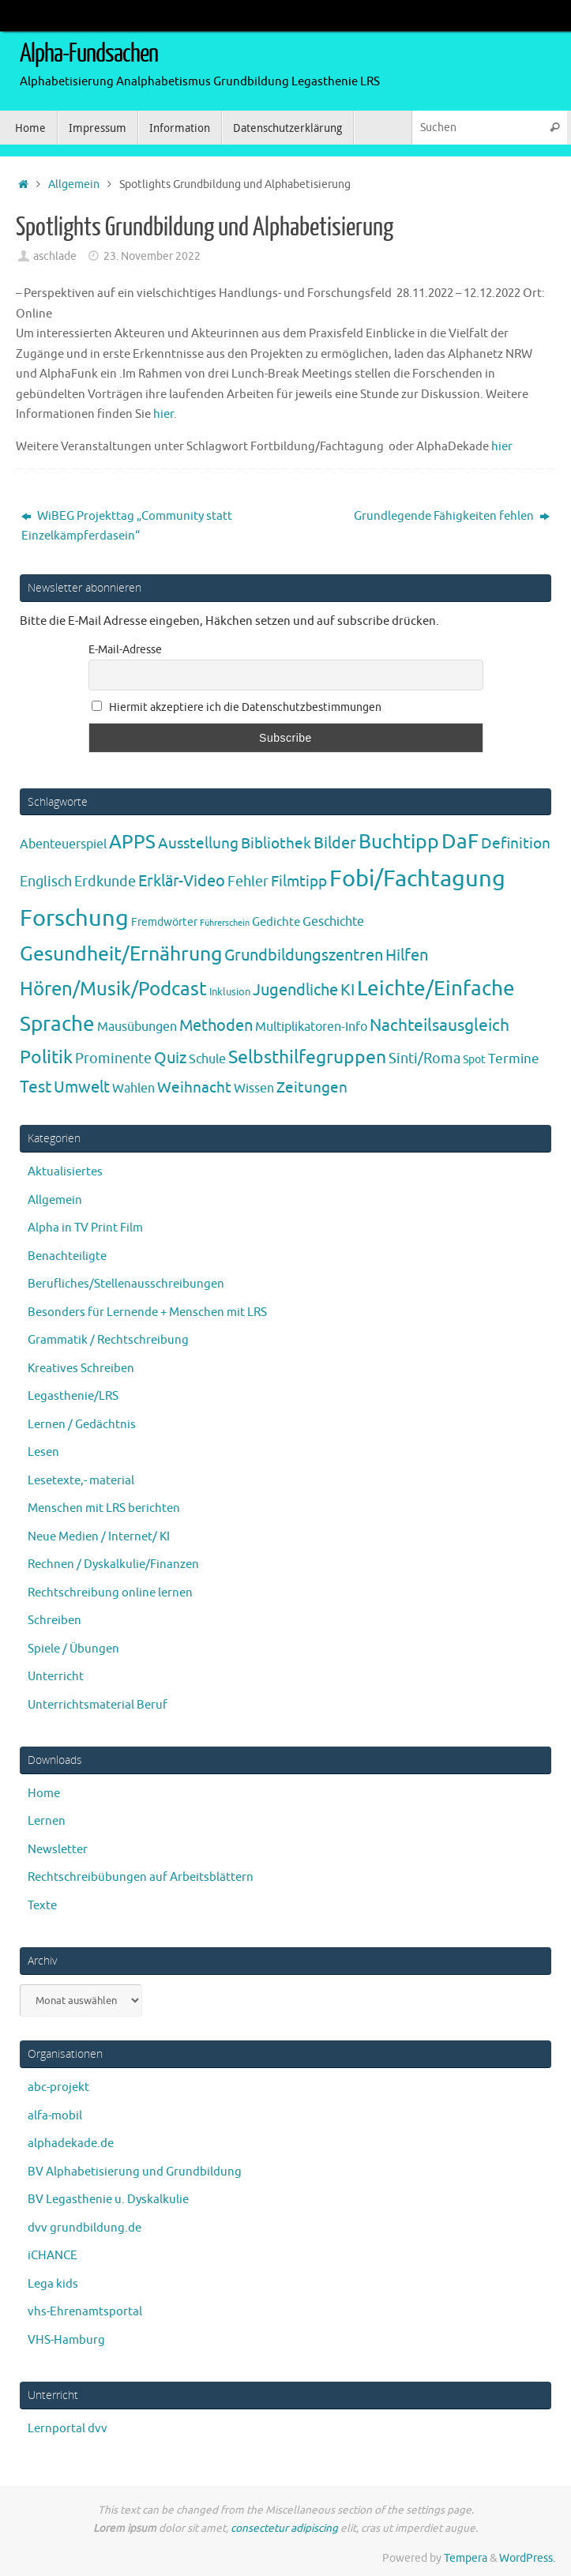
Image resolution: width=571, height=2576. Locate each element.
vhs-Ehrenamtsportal (85, 2311)
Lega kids (53, 2284)
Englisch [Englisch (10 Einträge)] (46, 881)
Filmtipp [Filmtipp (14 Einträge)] (299, 881)
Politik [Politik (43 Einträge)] (46, 1057)
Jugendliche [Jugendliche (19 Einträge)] (295, 990)
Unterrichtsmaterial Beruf (97, 1705)
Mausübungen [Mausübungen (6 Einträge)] (137, 1027)
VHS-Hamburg (66, 2340)
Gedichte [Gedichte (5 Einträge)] (276, 922)
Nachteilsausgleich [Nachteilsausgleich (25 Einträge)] (439, 1025)
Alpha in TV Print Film (85, 1227)
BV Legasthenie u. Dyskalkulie (108, 2199)
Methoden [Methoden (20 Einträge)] (216, 1026)
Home (44, 1793)
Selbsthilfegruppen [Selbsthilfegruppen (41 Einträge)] (307, 1057)
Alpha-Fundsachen (89, 53)
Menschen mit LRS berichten (104, 1508)
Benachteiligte (67, 1256)
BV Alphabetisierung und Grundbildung (135, 2171)
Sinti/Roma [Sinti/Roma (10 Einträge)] (424, 1058)
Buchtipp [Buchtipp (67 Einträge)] (399, 842)
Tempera (465, 2558)
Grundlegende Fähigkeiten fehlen (452, 516)
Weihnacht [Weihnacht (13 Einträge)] (194, 1087)
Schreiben (54, 1620)
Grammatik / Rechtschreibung (108, 1340)
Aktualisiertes (65, 1171)
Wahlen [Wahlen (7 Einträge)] (133, 1088)
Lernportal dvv (67, 2428)
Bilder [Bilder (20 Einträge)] (335, 843)
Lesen (43, 1452)
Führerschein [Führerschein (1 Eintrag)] (225, 923)
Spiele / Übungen (73, 1649)
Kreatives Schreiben (81, 1368)
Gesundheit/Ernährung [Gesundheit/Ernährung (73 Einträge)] (121, 954)
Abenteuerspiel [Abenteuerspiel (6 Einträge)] (63, 844)
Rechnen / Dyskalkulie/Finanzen (113, 1564)
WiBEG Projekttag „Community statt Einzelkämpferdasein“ (126, 526)
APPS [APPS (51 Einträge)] (132, 842)
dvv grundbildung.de (84, 2228)
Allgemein (74, 184)
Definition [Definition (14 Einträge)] (515, 843)
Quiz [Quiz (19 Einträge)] (170, 1058)
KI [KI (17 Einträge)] (347, 990)
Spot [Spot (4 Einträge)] (474, 1059)
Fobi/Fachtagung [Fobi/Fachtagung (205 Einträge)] (417, 878)
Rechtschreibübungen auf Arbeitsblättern (141, 1877)
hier (163, 414)
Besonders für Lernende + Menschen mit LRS (147, 1312)
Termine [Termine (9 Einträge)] (513, 1058)
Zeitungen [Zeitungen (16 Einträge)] (311, 1087)
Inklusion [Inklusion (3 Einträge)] (229, 991)
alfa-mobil (55, 2115)
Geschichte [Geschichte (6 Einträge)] (333, 922)
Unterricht (56, 1676)
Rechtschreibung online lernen (110, 1592)
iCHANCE (52, 2255)
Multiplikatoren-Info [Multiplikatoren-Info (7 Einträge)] (311, 1026)
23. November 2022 (152, 256)
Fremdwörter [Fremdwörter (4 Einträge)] (164, 922)
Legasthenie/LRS (73, 1396)
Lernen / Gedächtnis (82, 1424)
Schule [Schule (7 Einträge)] (207, 1059)
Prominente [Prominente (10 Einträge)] (113, 1058)
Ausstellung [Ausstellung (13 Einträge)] (198, 843)
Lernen (47, 1821)
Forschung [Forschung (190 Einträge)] (74, 918)
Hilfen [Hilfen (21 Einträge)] (406, 955)
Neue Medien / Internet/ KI (99, 1536)
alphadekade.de (71, 2143)
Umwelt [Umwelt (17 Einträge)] (82, 1087)
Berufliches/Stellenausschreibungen (126, 1284)
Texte (42, 1905)
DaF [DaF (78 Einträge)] (460, 842)
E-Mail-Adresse (125, 649)
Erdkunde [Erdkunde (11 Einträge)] (105, 881)
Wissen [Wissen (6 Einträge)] (254, 1088)
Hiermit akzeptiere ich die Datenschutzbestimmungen (237, 707)
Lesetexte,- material (81, 1480)
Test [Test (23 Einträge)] (35, 1087)
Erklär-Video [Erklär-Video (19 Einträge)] (181, 881)
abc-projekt (58, 2087)
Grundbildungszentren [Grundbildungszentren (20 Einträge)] (303, 955)
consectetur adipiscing (284, 2528)
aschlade (55, 256)
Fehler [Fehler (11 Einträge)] (248, 881)
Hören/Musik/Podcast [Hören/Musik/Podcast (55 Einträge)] (113, 989)
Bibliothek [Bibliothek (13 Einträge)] (276, 843)
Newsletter (58, 1849)
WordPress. (527, 2558)
